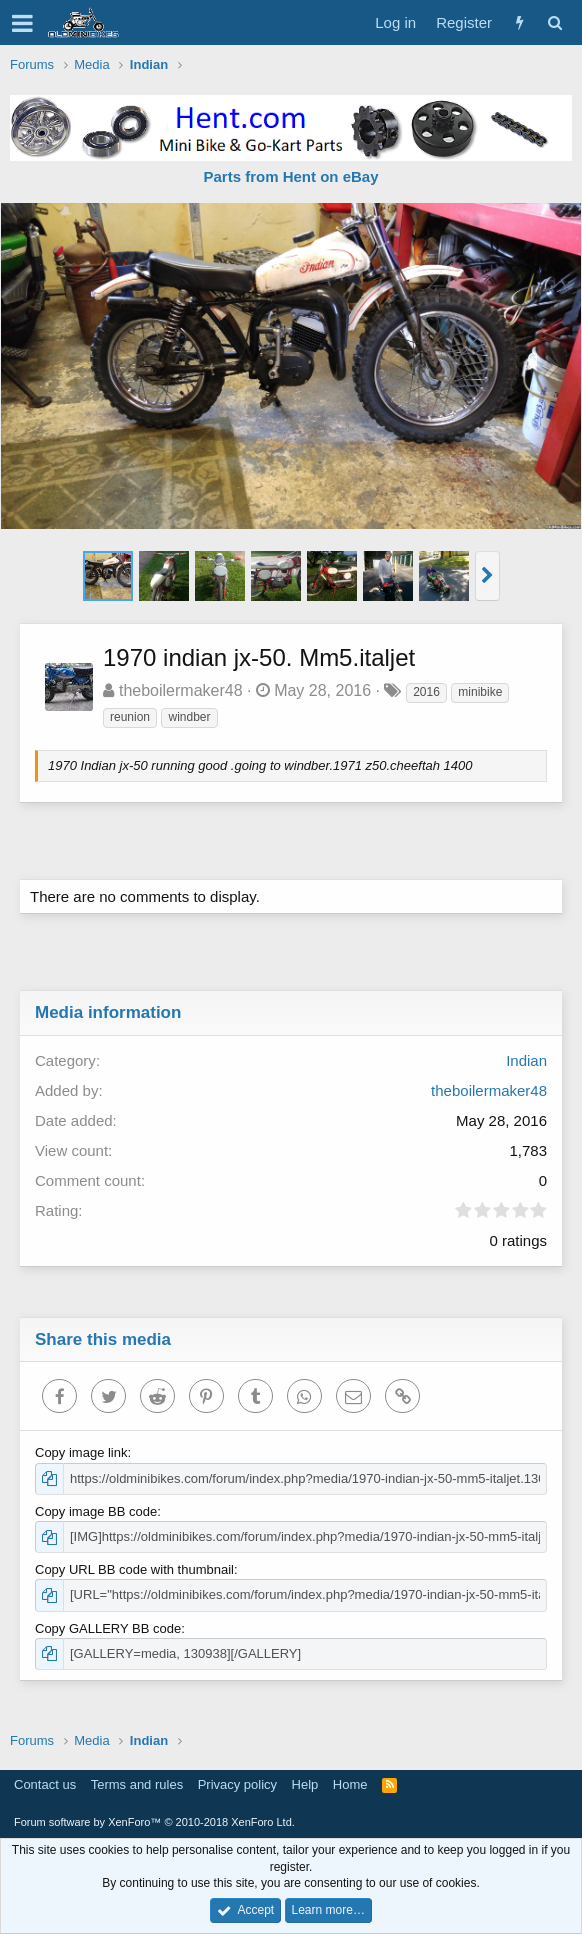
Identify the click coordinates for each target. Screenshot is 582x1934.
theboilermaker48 (181, 690)
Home (350, 1784)
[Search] (554, 22)
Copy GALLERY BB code (108, 1628)
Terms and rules (137, 1784)
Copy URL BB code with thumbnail (134, 1569)
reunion (130, 717)
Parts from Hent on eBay (290, 176)
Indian (526, 1060)
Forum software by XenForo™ (154, 1822)
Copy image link (81, 1452)
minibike (480, 692)
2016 (426, 692)
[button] (22, 23)
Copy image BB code (96, 1511)
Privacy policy (237, 1784)
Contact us (45, 1784)
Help (305, 1784)
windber (189, 717)
